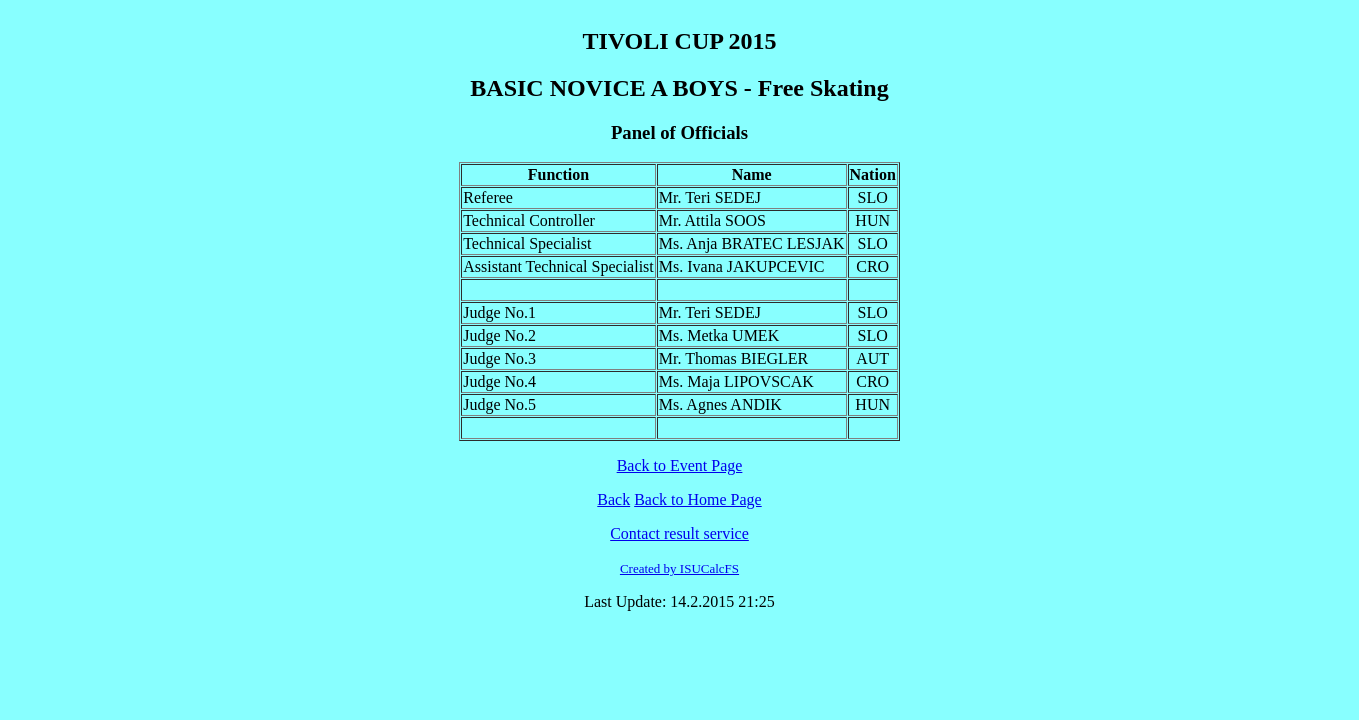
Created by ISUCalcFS (679, 568)
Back (613, 499)
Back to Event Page (680, 465)
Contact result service (679, 533)
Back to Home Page (698, 499)
